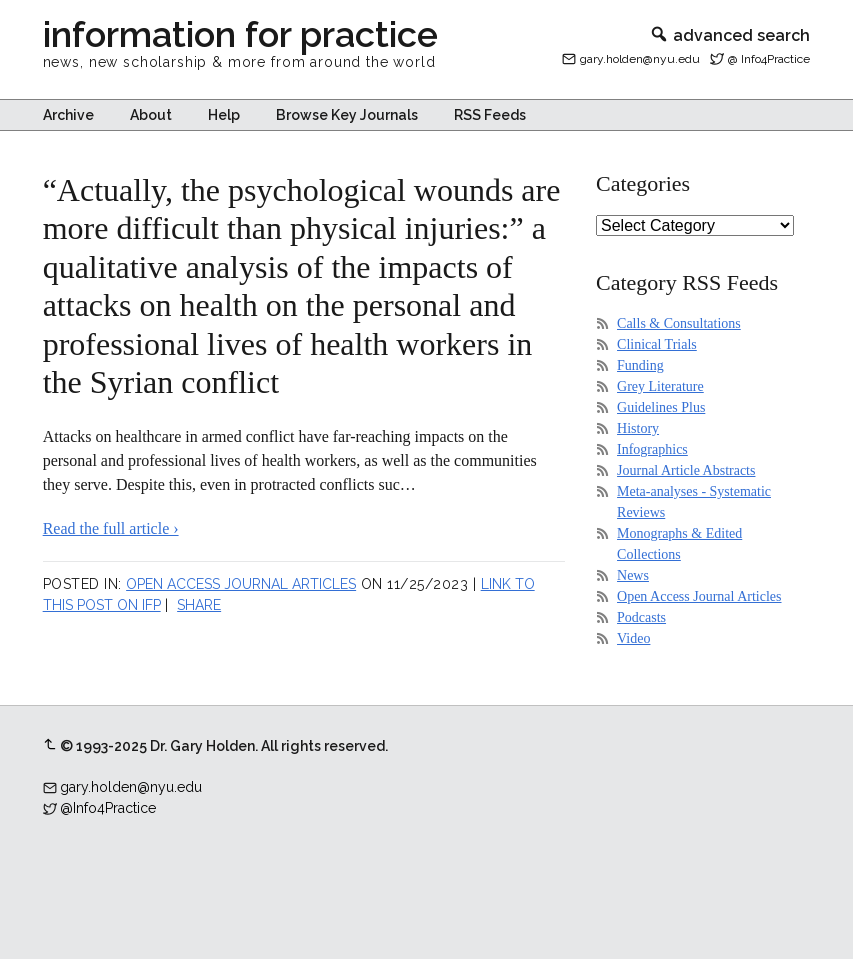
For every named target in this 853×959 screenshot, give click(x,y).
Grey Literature (660, 386)
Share (199, 605)
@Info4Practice (108, 808)
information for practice (240, 34)
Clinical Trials (657, 344)
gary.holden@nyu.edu (640, 59)
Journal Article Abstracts (686, 470)
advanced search (729, 35)
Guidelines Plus (661, 407)
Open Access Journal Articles (241, 584)
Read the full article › (111, 528)
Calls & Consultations (679, 323)
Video (633, 638)
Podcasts (641, 617)
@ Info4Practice (769, 59)
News (633, 575)
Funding (640, 365)
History (638, 428)
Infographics (652, 449)
